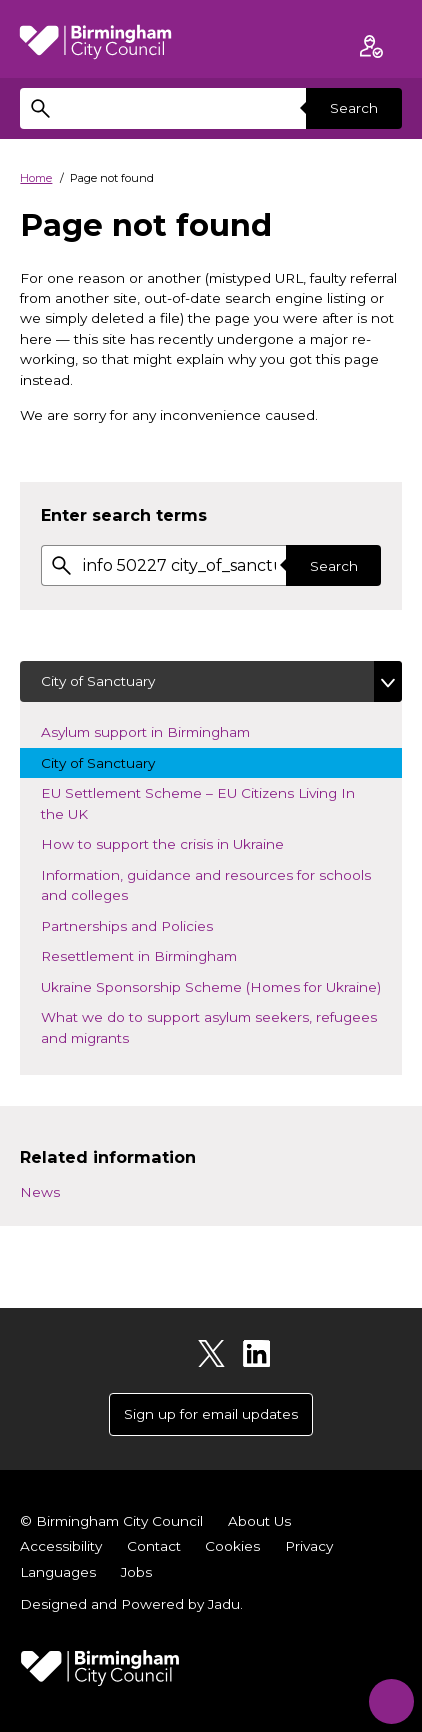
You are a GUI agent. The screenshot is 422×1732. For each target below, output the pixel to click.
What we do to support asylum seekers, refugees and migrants (209, 1027)
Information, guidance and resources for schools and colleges (206, 885)
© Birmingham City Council (111, 1521)
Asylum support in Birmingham (162, 730)
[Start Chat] (386, 1696)
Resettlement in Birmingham (156, 954)
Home (36, 178)
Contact (154, 1546)
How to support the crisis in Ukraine (179, 842)
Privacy (309, 1546)
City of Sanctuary (98, 681)
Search (354, 108)
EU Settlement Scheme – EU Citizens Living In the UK (198, 803)
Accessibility (61, 1546)
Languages (58, 1572)
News (40, 1192)
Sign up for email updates (211, 1414)
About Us (259, 1521)
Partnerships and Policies (144, 924)
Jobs (136, 1572)
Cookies (232, 1546)
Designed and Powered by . (131, 1604)
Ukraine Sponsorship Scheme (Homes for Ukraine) (221, 985)
